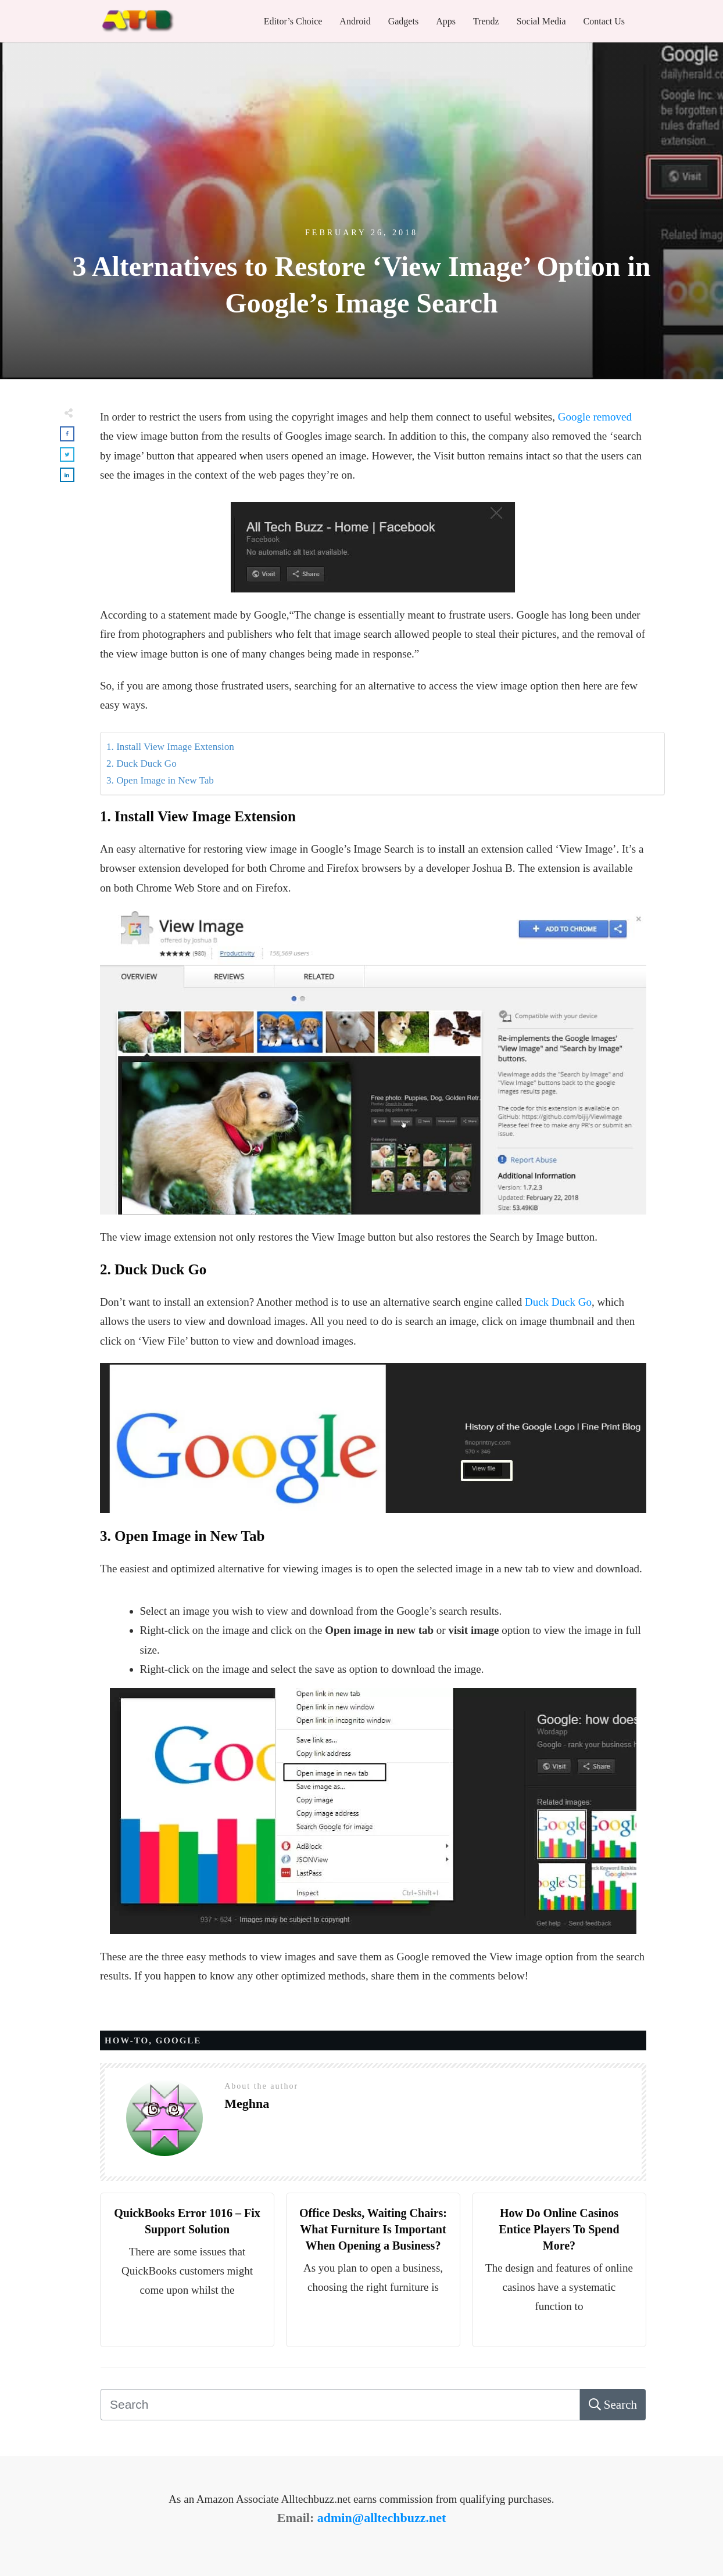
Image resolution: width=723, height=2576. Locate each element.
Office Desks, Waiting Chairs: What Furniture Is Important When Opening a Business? (373, 2229)
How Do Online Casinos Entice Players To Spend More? (559, 2229)
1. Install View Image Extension (170, 746)
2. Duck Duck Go (141, 763)
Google (179, 2040)
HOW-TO (127, 2040)
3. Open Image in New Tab (160, 780)
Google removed (595, 417)
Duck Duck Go (558, 1302)
